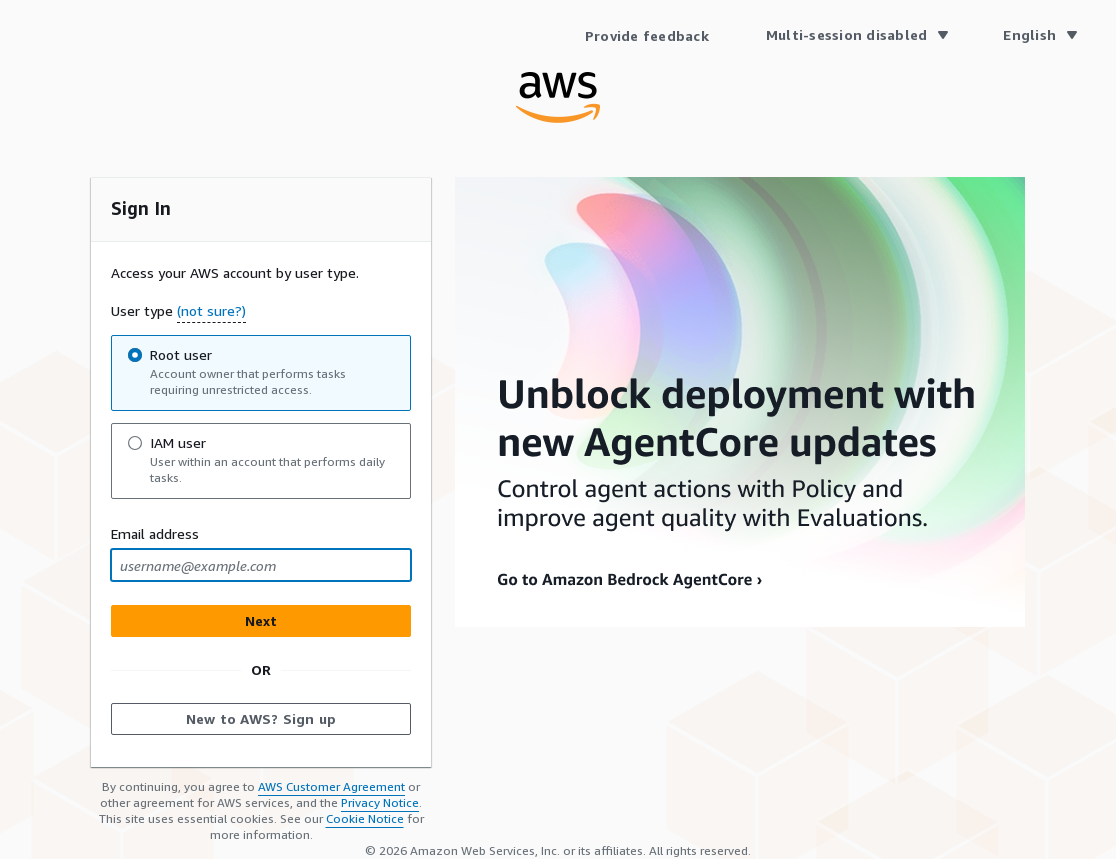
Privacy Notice (380, 802)
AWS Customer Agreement (331, 786)
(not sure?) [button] (211, 310)
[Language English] (1039, 35)
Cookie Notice (365, 818)
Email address (155, 533)
